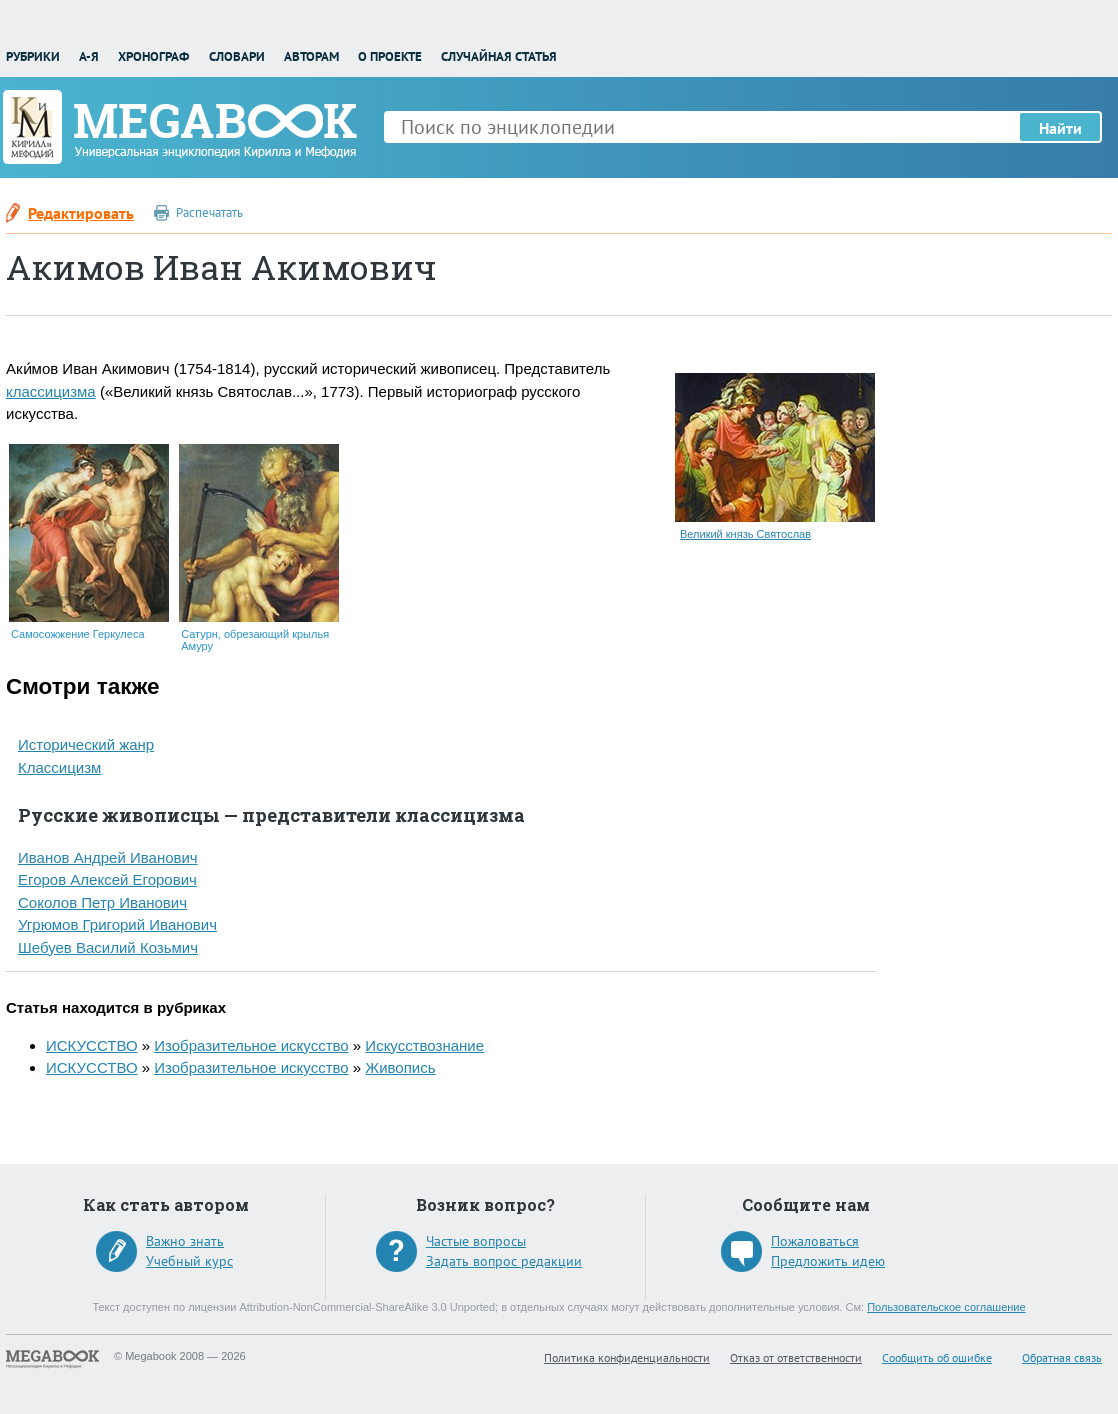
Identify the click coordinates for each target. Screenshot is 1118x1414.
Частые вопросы (476, 1241)
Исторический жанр (86, 744)
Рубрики (33, 56)
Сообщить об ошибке (937, 1357)
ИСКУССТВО (92, 1045)
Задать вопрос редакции (504, 1261)
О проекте (390, 56)
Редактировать (81, 213)
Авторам (311, 56)
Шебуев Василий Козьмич (108, 947)
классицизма (51, 391)
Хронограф (153, 56)
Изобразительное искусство (251, 1045)
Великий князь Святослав (745, 534)
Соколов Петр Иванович (102, 902)
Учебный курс (189, 1261)
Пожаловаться (815, 1241)
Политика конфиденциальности (627, 1357)
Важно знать (185, 1241)
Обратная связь (1062, 1357)
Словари (237, 56)
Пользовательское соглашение (946, 1307)
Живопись (400, 1067)
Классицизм (59, 767)
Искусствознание (424, 1045)
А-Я (89, 56)
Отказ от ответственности (796, 1357)
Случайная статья (499, 56)
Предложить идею (828, 1261)
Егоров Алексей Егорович (107, 879)
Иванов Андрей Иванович (108, 857)
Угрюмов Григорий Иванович (117, 924)
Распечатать (209, 212)
